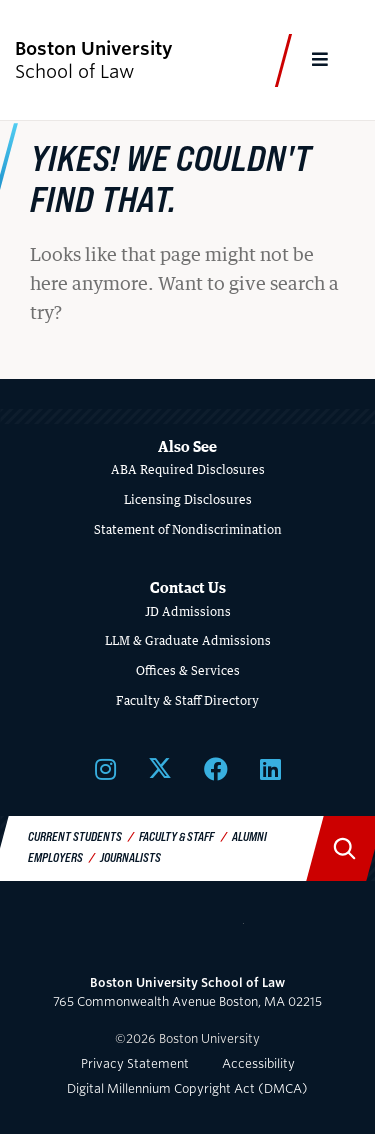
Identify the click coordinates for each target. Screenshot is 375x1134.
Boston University (188, 936)
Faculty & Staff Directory (187, 700)
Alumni (249, 836)
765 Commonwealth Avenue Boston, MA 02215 (187, 992)
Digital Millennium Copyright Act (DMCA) (187, 1088)
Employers (55, 857)
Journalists (130, 857)
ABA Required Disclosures (188, 469)
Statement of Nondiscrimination (188, 529)
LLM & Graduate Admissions (188, 640)
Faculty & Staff (176, 836)
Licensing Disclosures (188, 499)
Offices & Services (188, 670)
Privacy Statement (135, 1063)
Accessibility (258, 1063)
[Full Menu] (321, 60)
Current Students (75, 836)
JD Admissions (188, 611)
